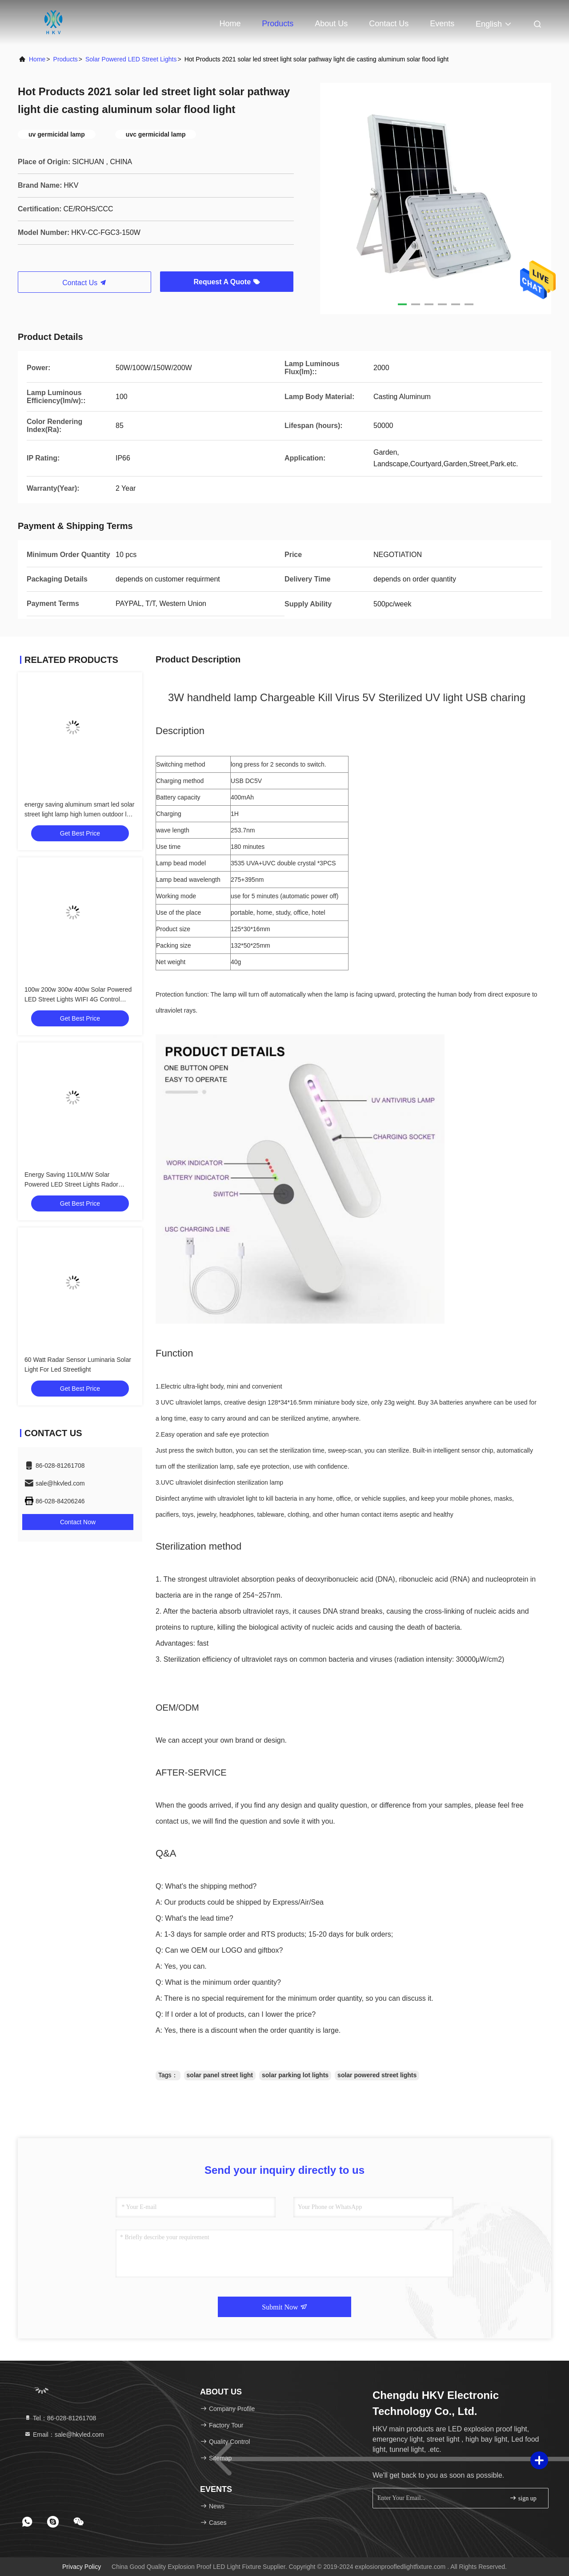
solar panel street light (220, 2075)
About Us (331, 23)
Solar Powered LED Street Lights (130, 59)
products (65, 59)
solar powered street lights (377, 2075)
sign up (522, 2498)
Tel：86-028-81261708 (60, 2418)
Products (277, 23)
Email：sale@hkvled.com (64, 2434)
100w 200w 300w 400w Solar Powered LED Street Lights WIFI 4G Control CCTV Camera (78, 999)
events (442, 23)
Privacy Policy (81, 2566)
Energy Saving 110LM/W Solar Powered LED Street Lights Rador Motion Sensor (71, 1184)
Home (229, 23)
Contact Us (389, 23)
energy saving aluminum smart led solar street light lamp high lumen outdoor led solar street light (79, 814)
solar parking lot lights (295, 2075)
